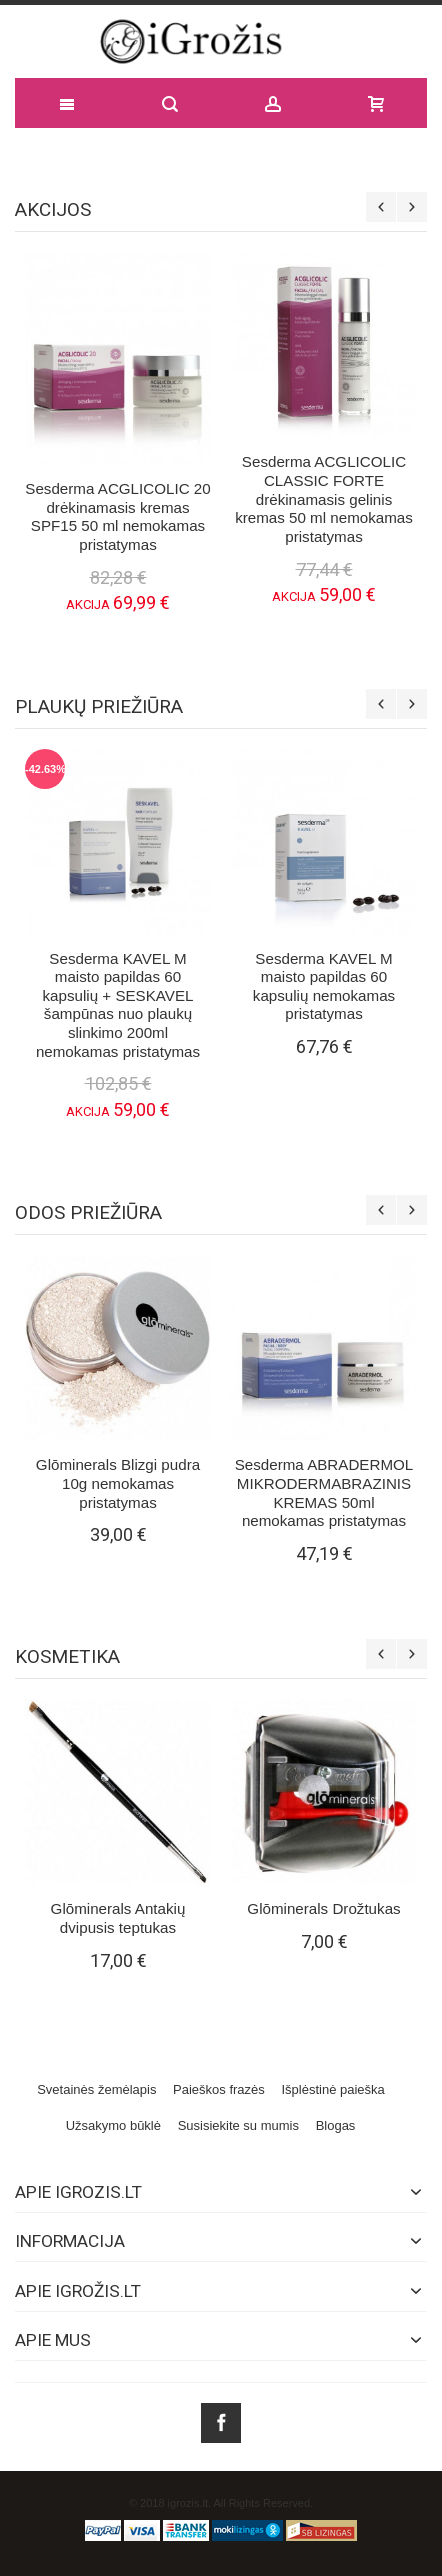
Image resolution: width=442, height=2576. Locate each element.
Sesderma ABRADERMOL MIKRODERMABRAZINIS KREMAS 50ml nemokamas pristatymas (324, 1492)
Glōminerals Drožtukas (323, 1908)
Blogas (336, 2125)
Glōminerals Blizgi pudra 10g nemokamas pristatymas (118, 1483)
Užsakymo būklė (113, 2125)
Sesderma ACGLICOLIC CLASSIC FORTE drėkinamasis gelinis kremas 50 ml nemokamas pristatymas (324, 499)
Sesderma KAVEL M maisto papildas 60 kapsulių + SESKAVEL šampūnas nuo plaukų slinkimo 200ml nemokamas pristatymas (118, 1005)
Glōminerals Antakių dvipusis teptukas (118, 1918)
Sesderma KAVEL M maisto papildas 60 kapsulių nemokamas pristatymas (324, 986)
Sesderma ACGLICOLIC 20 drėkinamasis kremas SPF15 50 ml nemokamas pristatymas (117, 516)
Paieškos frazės (219, 2089)
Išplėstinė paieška (332, 2089)
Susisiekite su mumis (238, 2125)
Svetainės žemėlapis (96, 2089)
